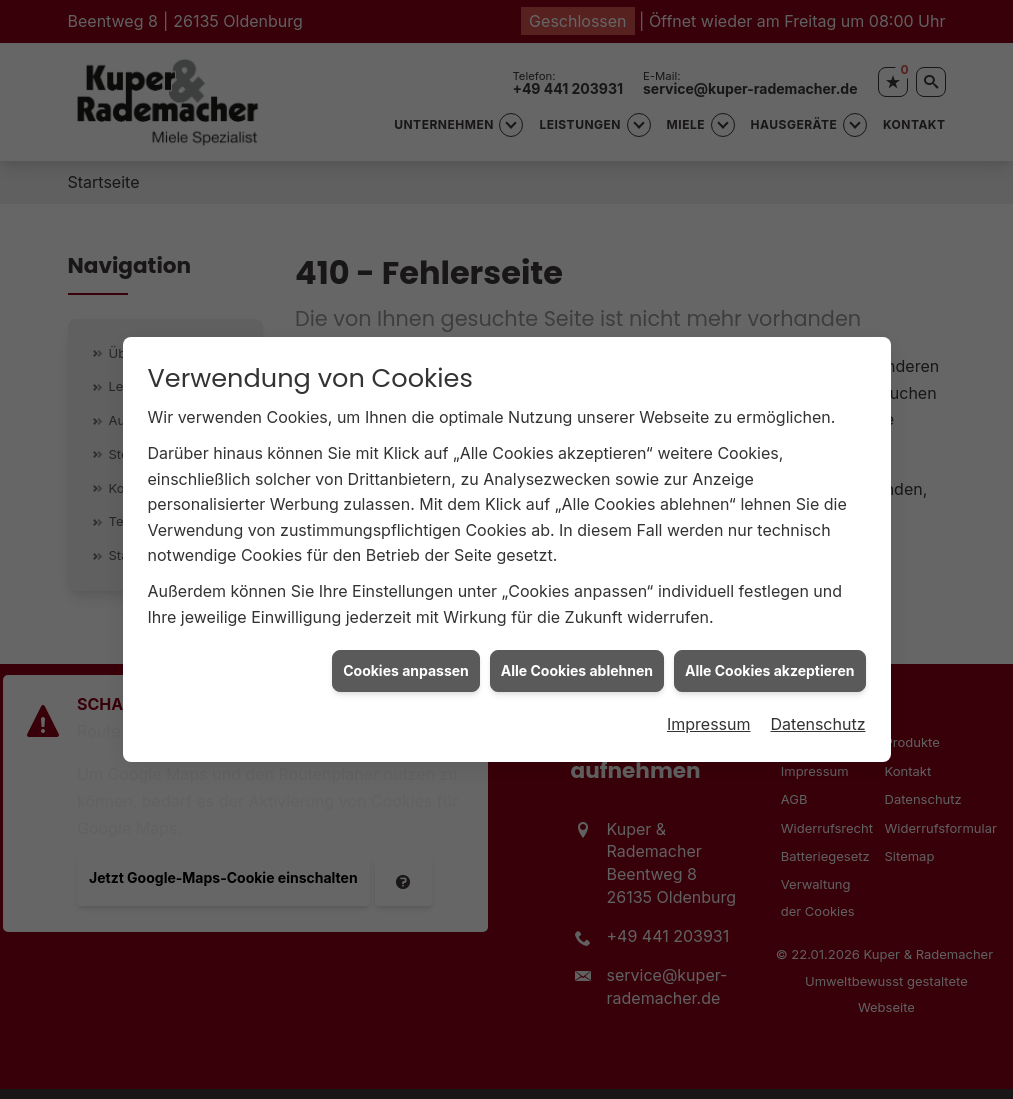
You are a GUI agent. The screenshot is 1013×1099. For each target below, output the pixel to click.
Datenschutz (818, 719)
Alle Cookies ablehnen (577, 665)
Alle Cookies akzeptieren (769, 665)
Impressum (709, 719)
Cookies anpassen (406, 665)
